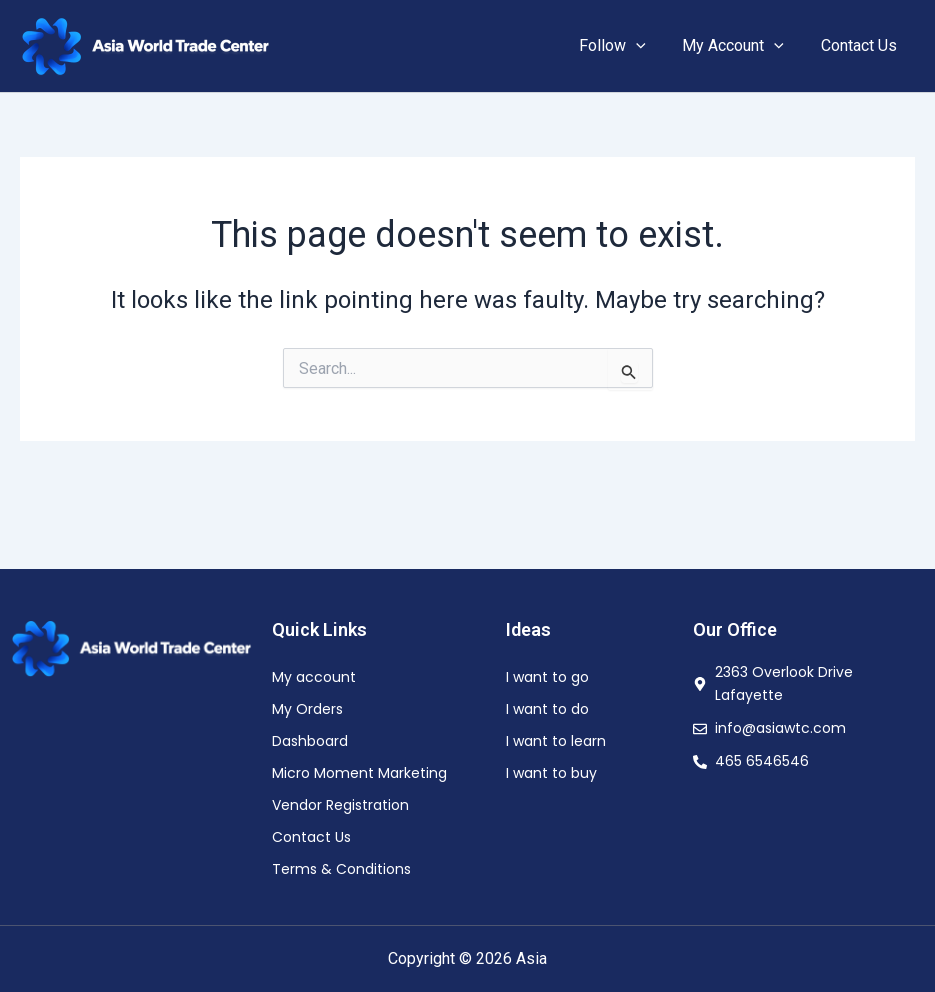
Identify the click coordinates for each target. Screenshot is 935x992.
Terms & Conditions (341, 869)
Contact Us (861, 45)
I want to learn (556, 741)
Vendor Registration (340, 805)
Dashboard (310, 741)
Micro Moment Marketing (359, 773)
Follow (624, 46)
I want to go (547, 677)
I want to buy (551, 773)
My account (314, 677)
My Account (740, 46)
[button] (648, 46)
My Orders (307, 709)
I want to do (547, 709)
